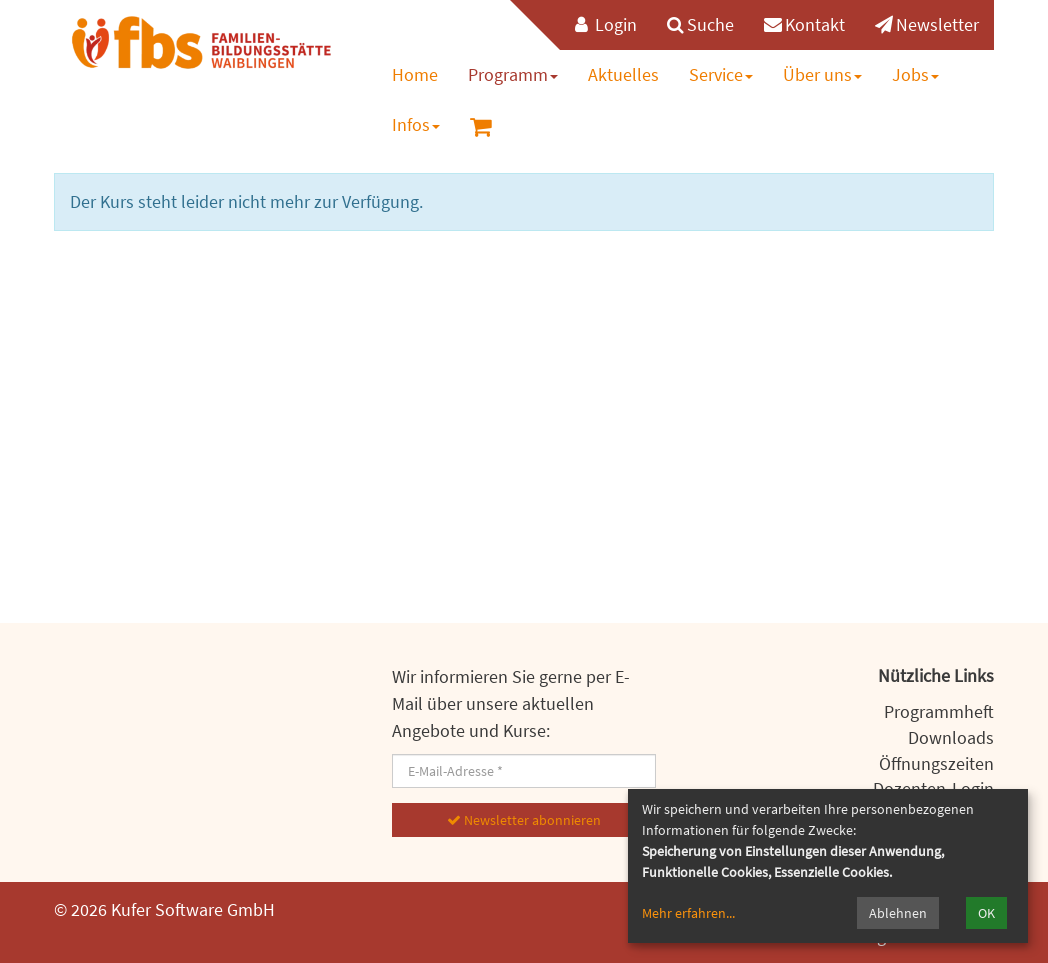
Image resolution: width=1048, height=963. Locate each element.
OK (986, 913)
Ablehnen (898, 913)
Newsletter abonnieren (524, 820)
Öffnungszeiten (936, 763)
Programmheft (939, 711)
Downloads (951, 737)
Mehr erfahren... (688, 913)
